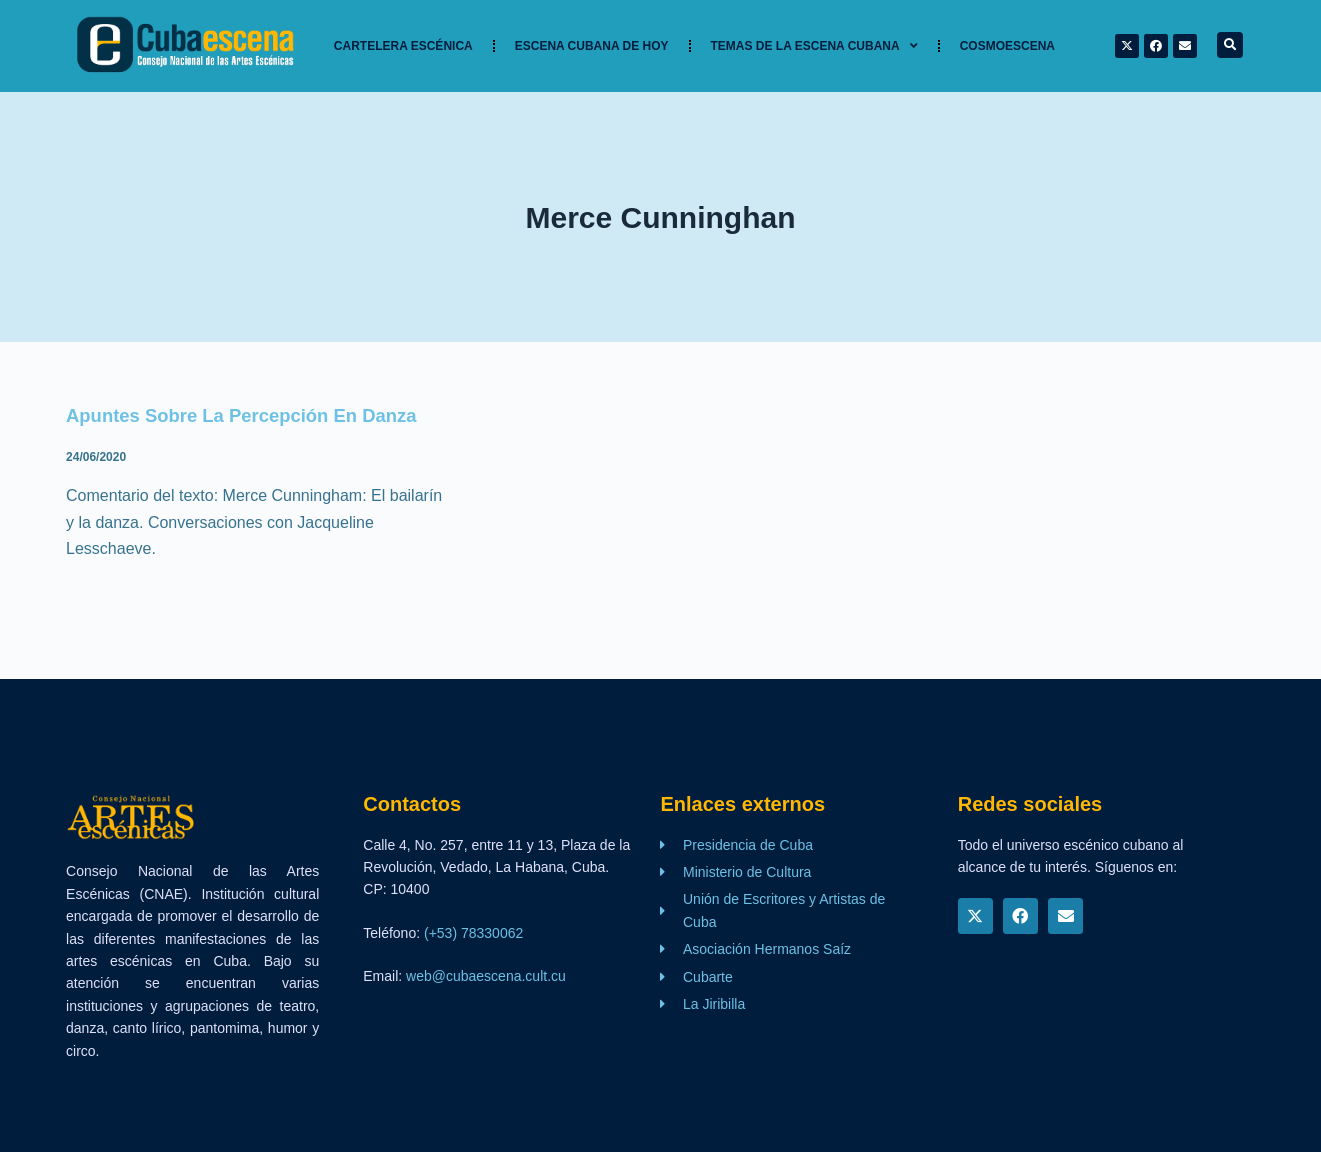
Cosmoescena (1007, 46)
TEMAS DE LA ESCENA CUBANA (814, 46)
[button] (1230, 45)
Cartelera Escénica (403, 46)
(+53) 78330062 (473, 933)
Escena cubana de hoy (592, 46)
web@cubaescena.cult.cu (486, 976)
